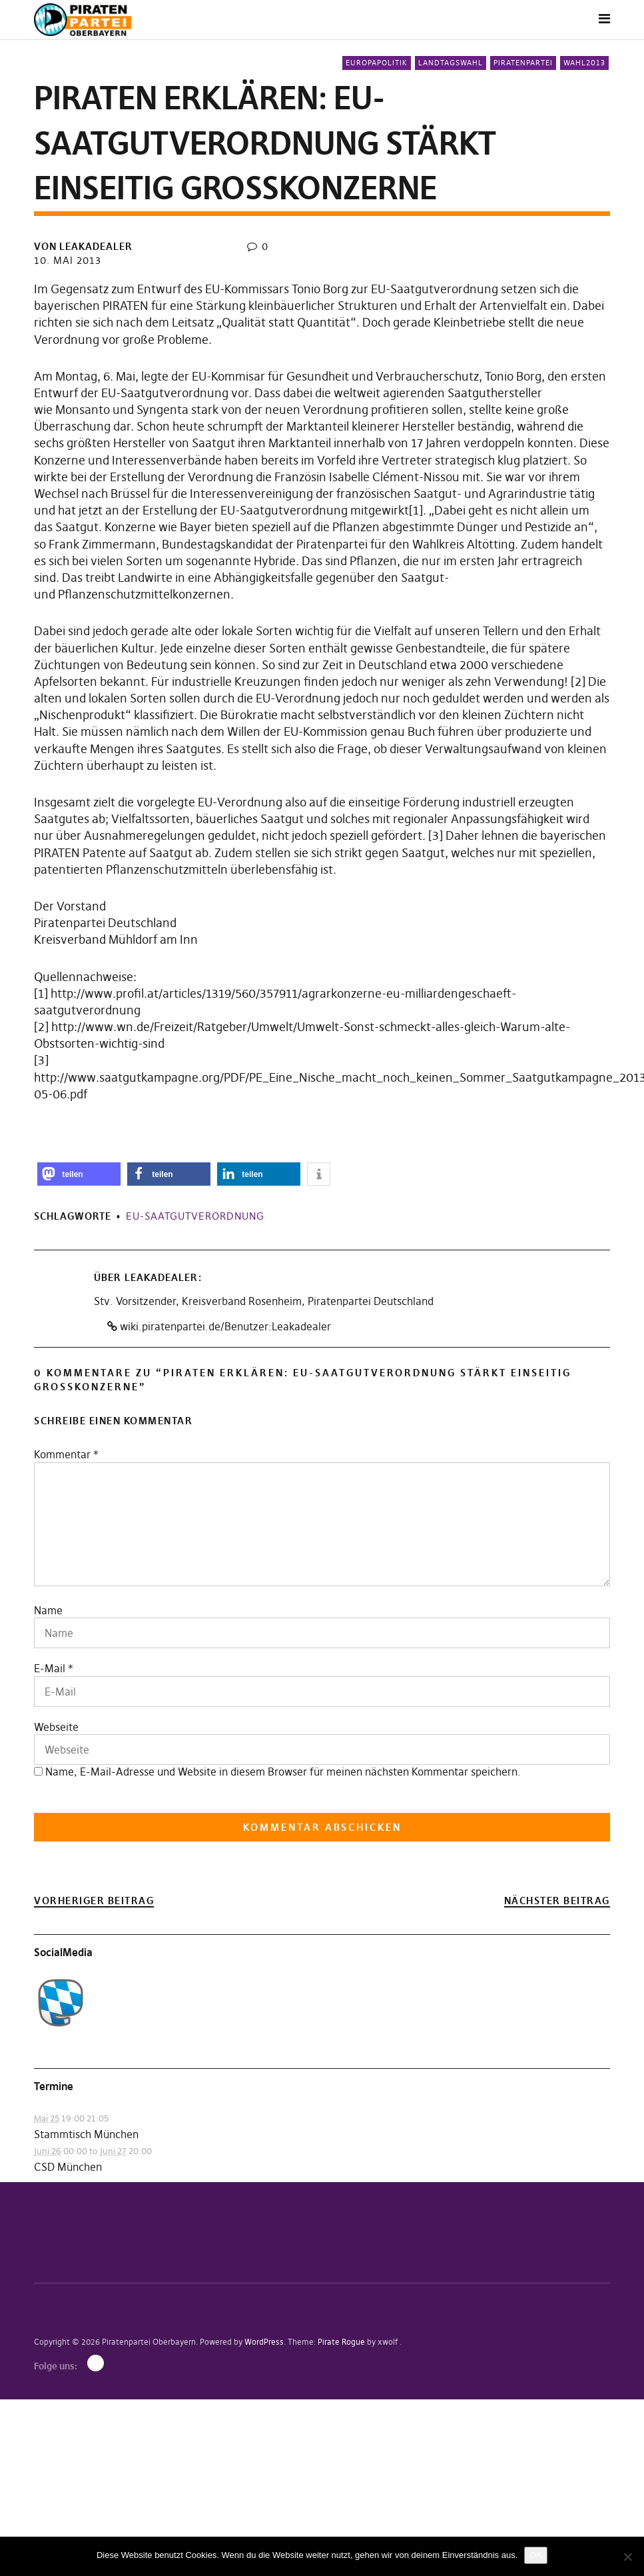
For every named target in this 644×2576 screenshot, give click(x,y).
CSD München (68, 2166)
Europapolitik (377, 62)
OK (535, 2555)
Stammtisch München (86, 2134)
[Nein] (627, 2556)
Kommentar (66, 1454)
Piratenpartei (523, 62)
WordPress (264, 2342)
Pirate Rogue (341, 2342)
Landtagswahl (450, 62)
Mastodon (95, 2363)
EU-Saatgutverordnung (195, 1216)
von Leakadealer (83, 246)
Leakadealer (161, 1277)
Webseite (56, 1727)
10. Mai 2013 (67, 260)
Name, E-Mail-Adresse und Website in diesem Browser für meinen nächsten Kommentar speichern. (283, 1771)
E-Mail (49, 1668)
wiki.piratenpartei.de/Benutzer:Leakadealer (219, 1326)
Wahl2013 (584, 62)
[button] (79, 1174)
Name (48, 1610)
